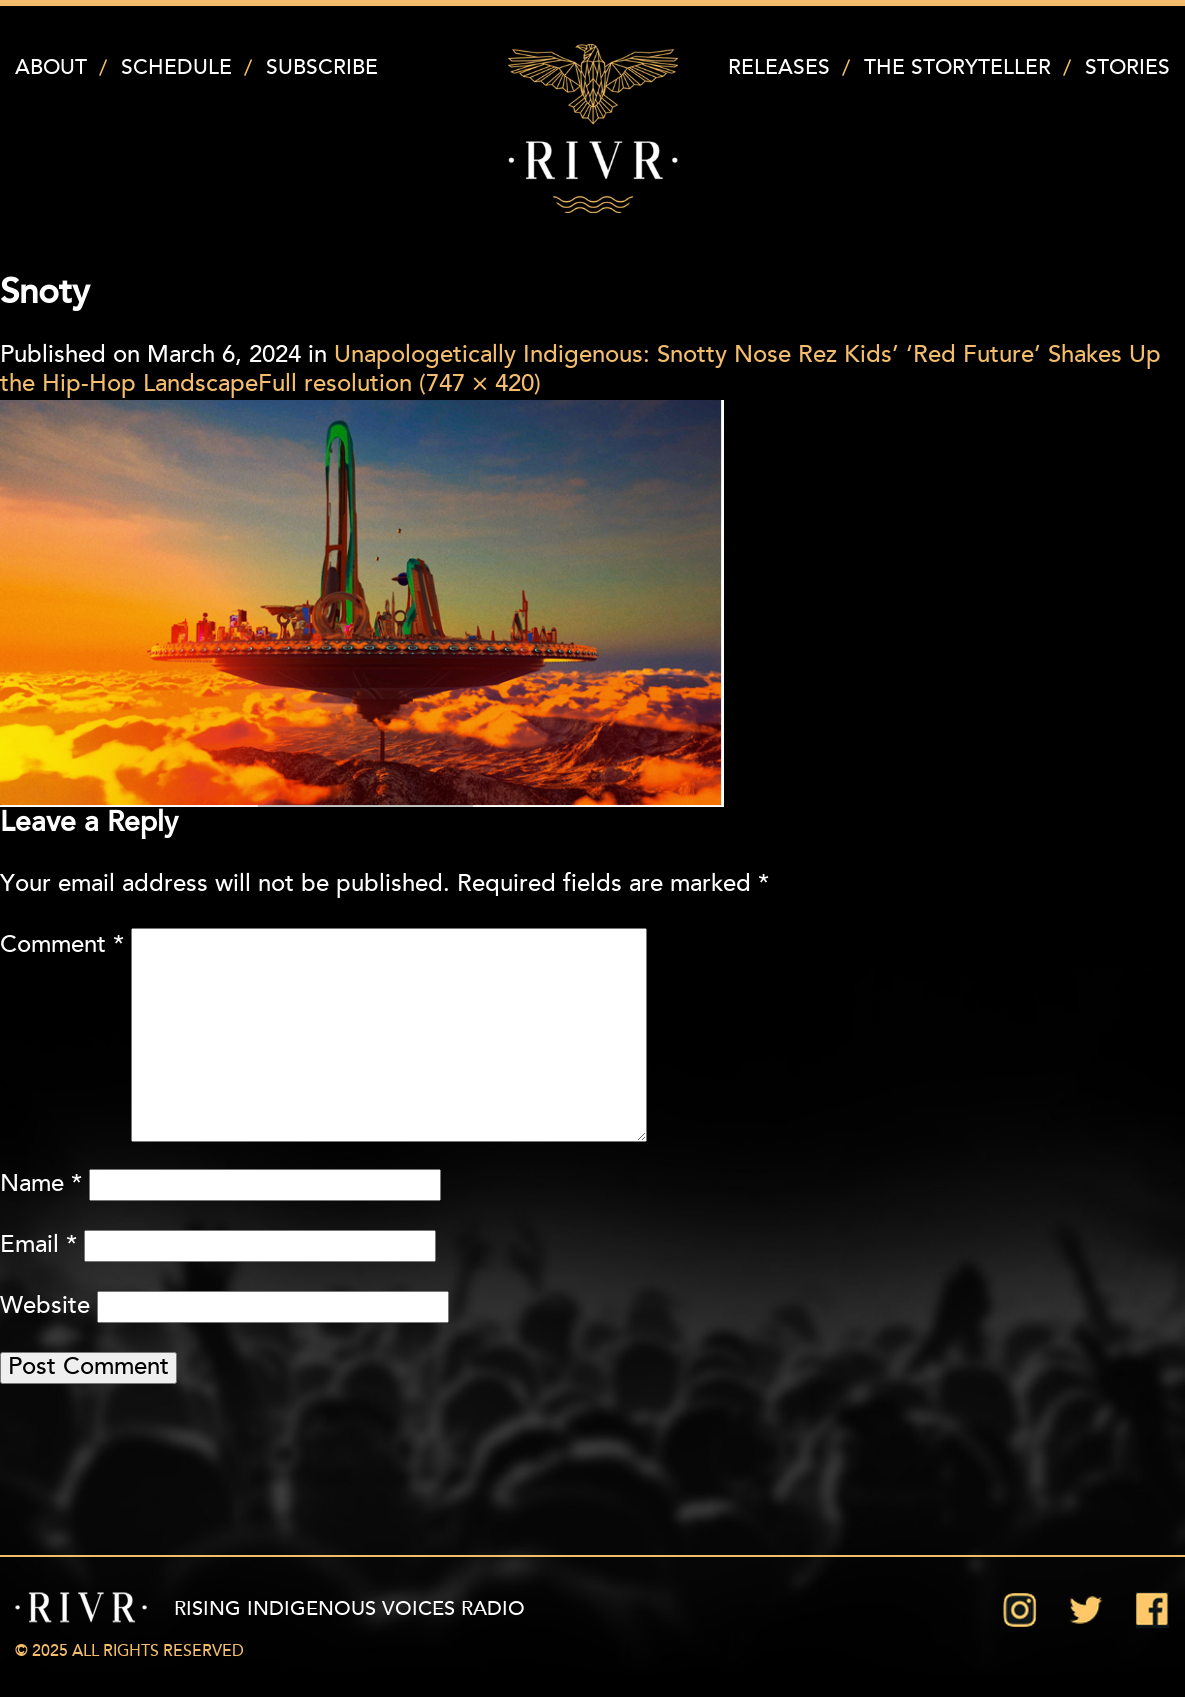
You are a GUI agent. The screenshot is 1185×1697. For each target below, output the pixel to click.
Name (41, 1185)
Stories (1127, 68)
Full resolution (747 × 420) (399, 385)
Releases (779, 68)
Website (45, 1307)
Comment (62, 946)
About (51, 68)
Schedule (176, 68)
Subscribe (322, 68)
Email (38, 1246)
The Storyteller (957, 68)
